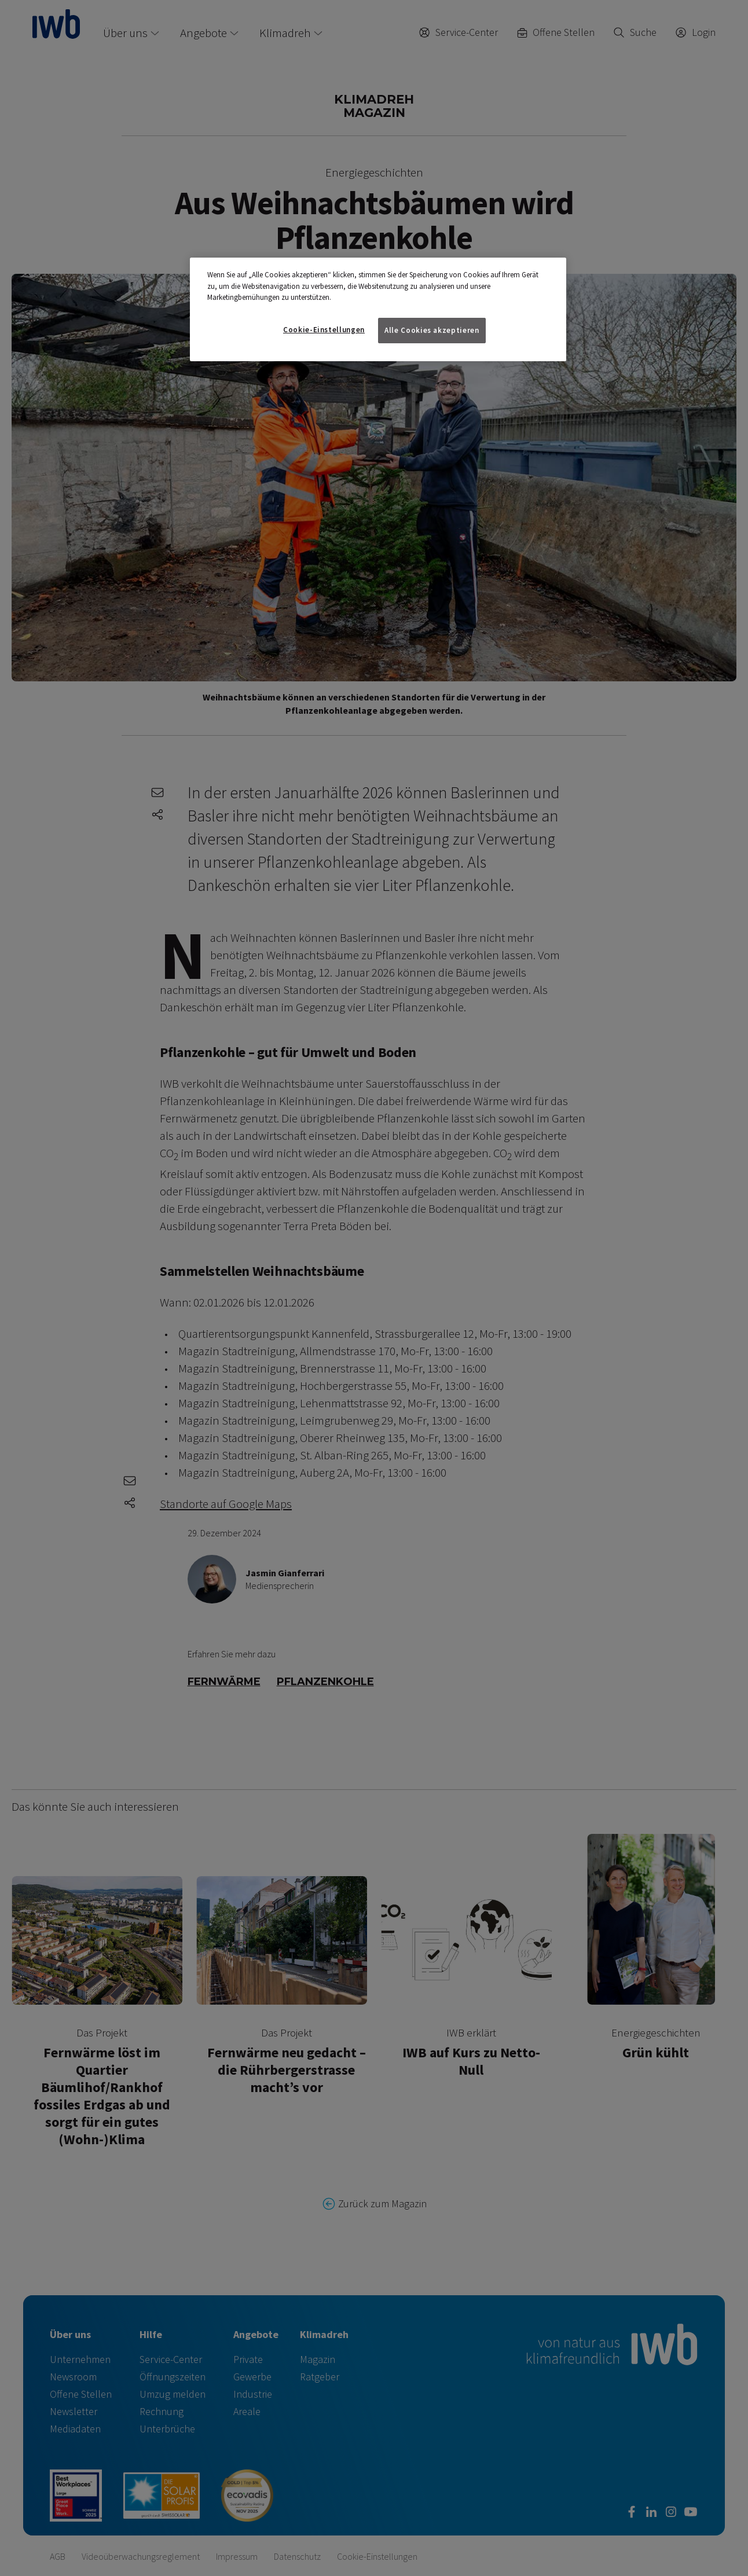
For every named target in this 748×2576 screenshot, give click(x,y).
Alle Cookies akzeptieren (431, 330)
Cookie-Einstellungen (324, 330)
